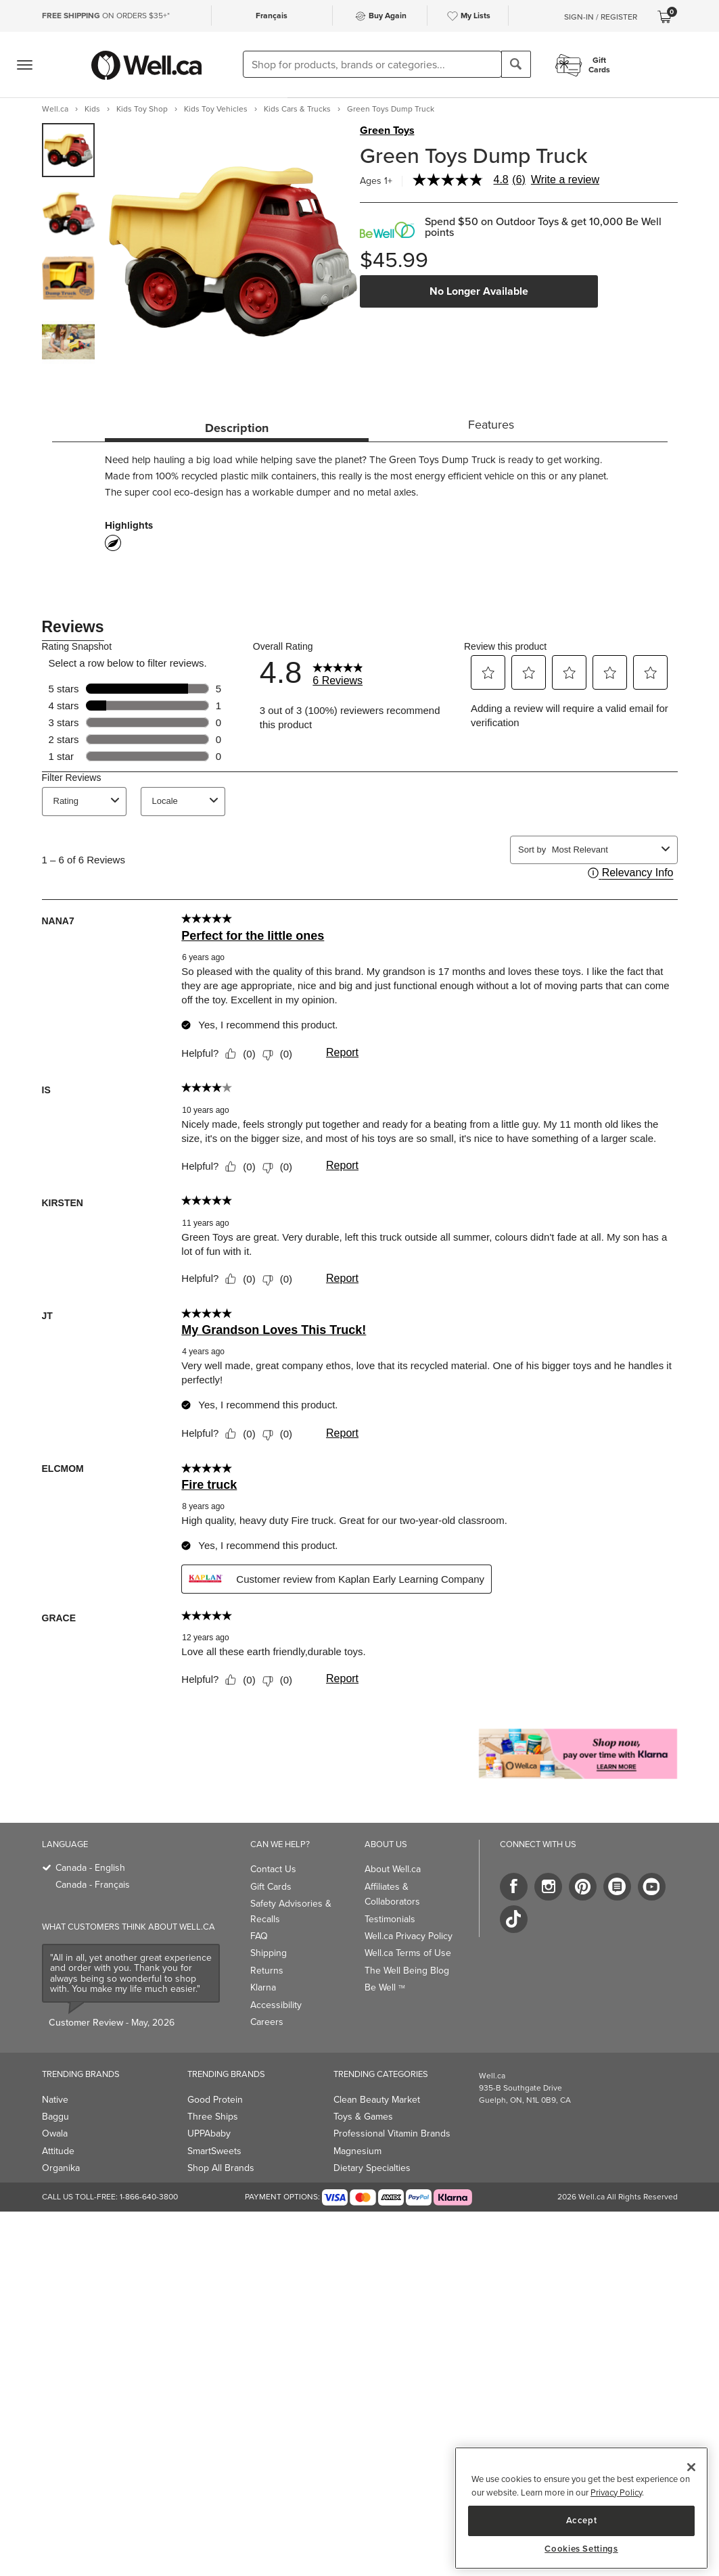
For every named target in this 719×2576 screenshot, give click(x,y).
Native (55, 2100)
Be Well (385, 1987)
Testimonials (390, 1919)
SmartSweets (214, 2151)
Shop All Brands (220, 2168)
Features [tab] (491, 424)
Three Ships (212, 2116)
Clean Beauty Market (376, 2100)
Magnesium (357, 2151)
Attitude (58, 2151)
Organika (61, 2168)
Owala (55, 2133)
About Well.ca (393, 1869)
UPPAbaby (209, 2133)
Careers (266, 2022)
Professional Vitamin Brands (391, 2133)
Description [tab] (237, 428)
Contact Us (273, 1869)
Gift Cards (271, 1887)
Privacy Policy (616, 2492)
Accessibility (276, 2005)
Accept (581, 2520)
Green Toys (387, 130)
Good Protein (215, 2100)
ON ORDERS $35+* (106, 15)
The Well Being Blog (407, 1970)
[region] (581, 2508)
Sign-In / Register (600, 17)
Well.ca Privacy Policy (409, 1936)
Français (271, 15)
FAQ (259, 1936)
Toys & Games (363, 2116)
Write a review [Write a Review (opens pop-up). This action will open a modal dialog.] (565, 179)
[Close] (691, 2467)
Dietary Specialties (372, 2168)
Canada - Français (92, 1885)
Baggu (55, 2116)
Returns (266, 1970)
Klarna (263, 1987)
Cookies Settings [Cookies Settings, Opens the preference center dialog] (581, 2549)
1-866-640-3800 (149, 2197)
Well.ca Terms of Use (408, 1953)
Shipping (268, 1953)
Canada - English (90, 1868)
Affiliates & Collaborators (392, 1894)
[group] (68, 150)
